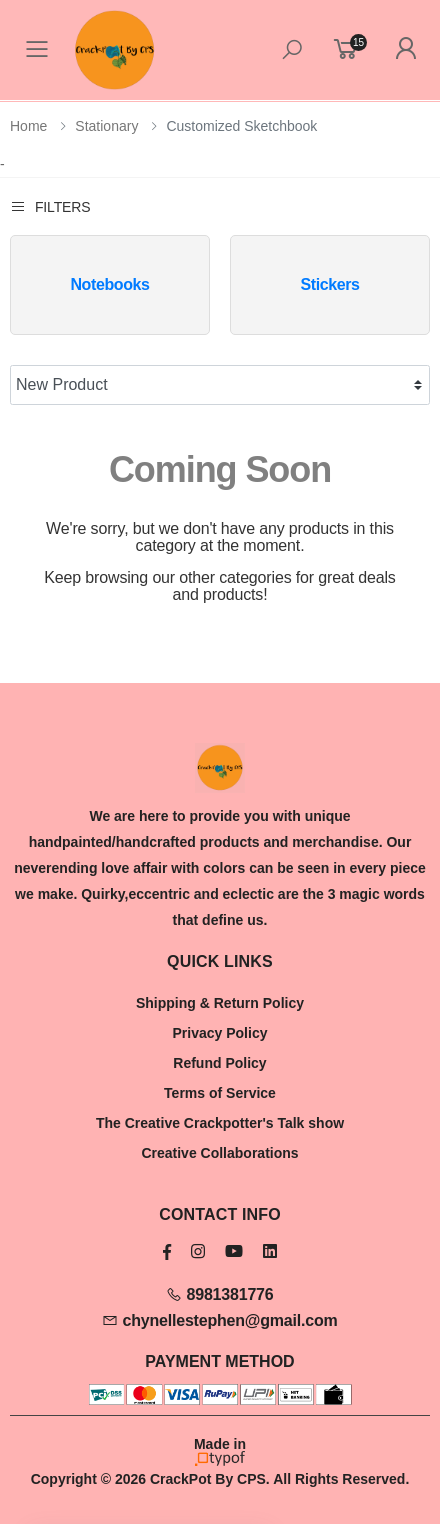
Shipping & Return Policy (220, 1003)
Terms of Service (220, 1093)
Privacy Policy (220, 1033)
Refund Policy (219, 1063)
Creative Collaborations (219, 1153)
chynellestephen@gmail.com (219, 1320)
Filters (50, 206)
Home (28, 126)
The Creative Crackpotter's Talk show (220, 1123)
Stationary (106, 126)
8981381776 (219, 1294)
